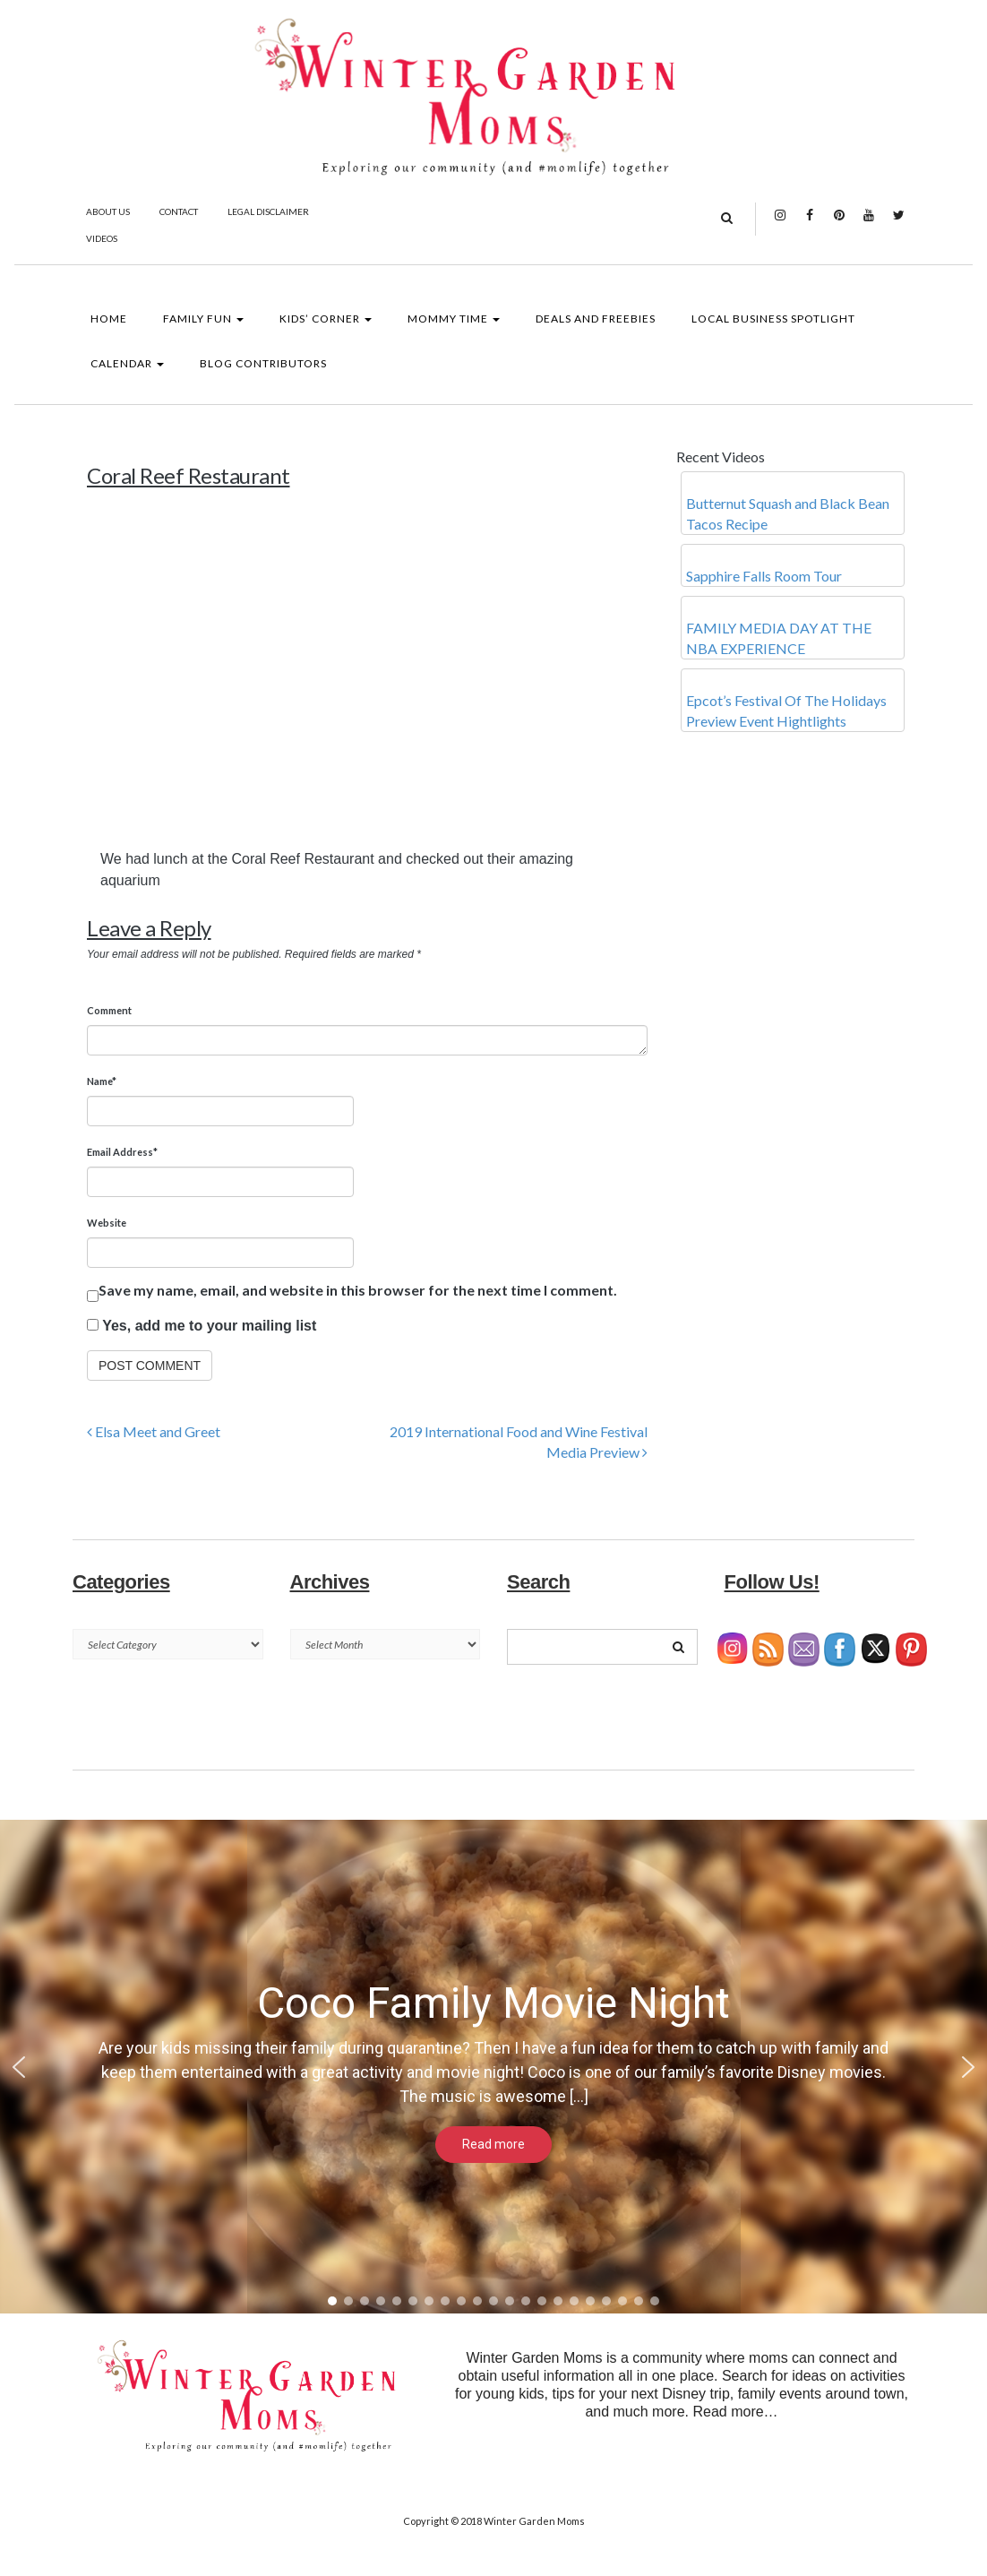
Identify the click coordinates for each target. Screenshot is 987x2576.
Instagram (780, 224)
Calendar (127, 363)
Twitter (899, 224)
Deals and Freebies (596, 318)
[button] (18, 2067)
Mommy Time (454, 318)
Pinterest (839, 224)
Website (106, 1222)
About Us (108, 211)
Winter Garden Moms (534, 2521)
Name (101, 1081)
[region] (493, 2066)
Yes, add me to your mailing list (201, 1325)
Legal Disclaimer (268, 211)
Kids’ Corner (325, 318)
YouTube (869, 224)
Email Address (122, 1152)
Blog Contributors (263, 363)
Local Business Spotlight (773, 318)
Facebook (810, 224)
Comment (109, 1010)
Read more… (734, 2411)
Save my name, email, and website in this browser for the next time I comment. (358, 1290)
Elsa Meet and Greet (153, 1431)
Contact (178, 211)
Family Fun (203, 318)
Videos (101, 238)
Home (108, 318)
